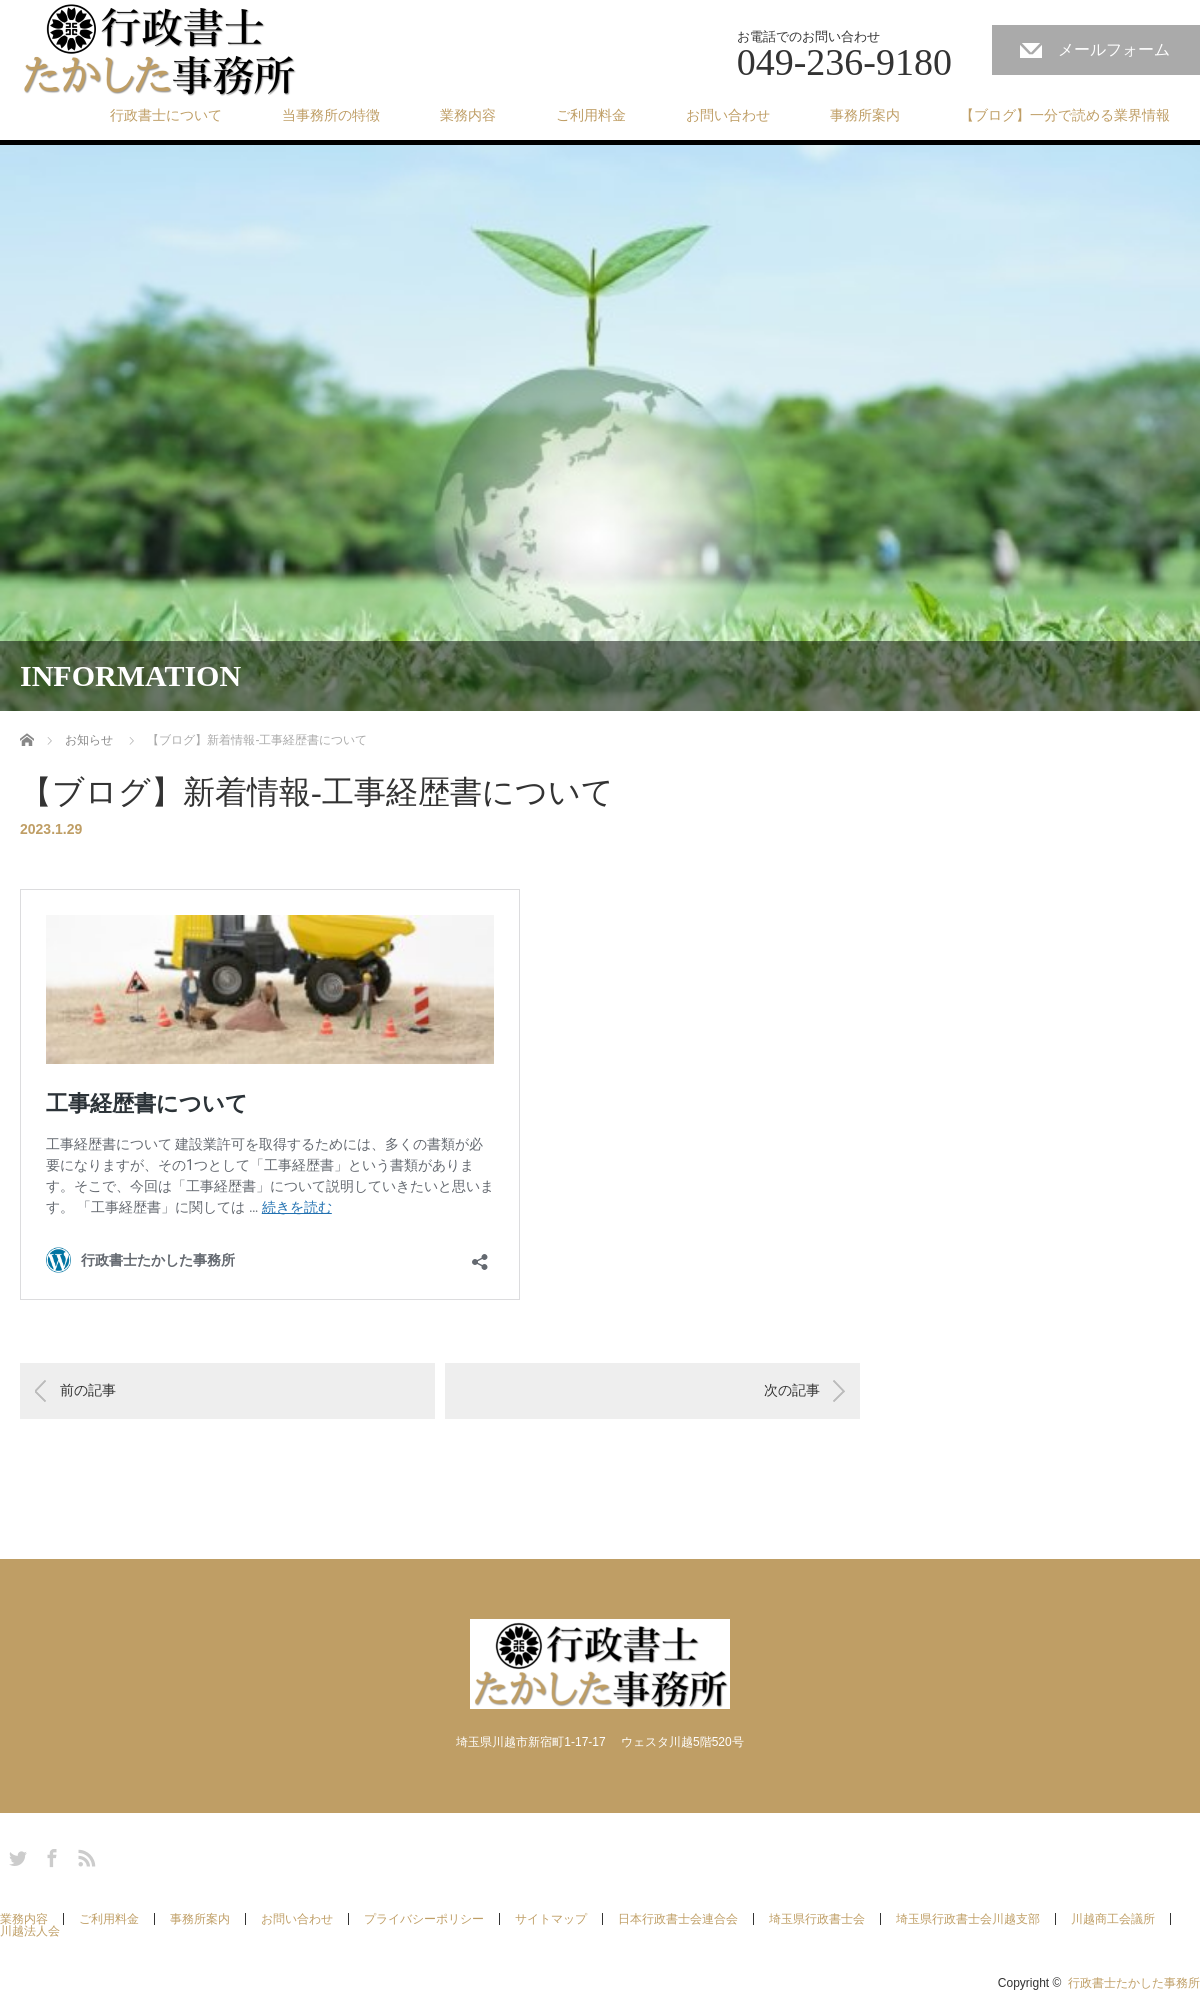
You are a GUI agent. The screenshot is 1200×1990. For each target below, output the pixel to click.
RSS (84, 1855)
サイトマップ (551, 1919)
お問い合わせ (728, 115)
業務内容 (468, 115)
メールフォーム (1114, 49)
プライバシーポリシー (424, 1919)
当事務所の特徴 (331, 115)
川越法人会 (30, 1931)
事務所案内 (865, 115)
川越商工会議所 (1113, 1919)
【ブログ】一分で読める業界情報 (1065, 115)
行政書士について (166, 115)
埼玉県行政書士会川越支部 (968, 1919)
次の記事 (792, 1390)
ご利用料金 (591, 115)
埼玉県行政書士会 (817, 1919)
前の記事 (88, 1390)
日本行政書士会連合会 (678, 1919)
